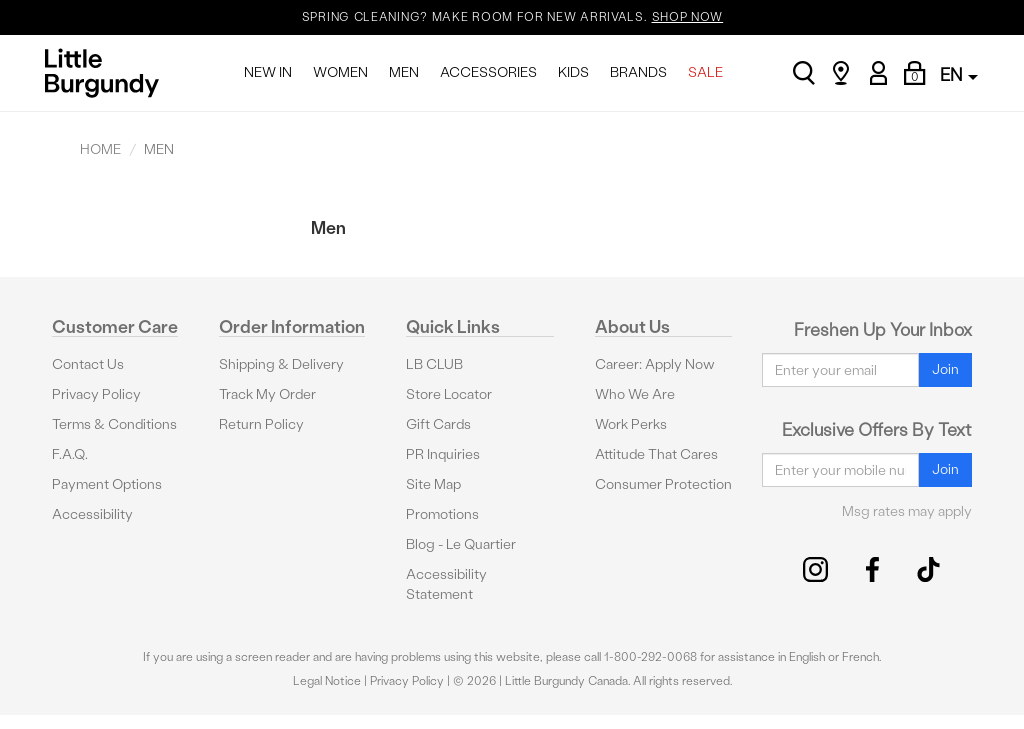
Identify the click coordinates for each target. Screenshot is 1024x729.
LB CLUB (434, 364)
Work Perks (631, 424)
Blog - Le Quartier (461, 544)
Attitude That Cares (656, 454)
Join (945, 369)
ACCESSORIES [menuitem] (488, 72)
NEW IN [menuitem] (268, 72)
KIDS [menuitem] (573, 72)
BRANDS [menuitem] (638, 72)
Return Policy (261, 424)
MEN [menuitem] (404, 72)
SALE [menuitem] (705, 72)
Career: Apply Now (655, 364)
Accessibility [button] (92, 514)
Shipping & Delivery (281, 364)
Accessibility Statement (446, 584)
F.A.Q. (70, 454)
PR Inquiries (443, 454)
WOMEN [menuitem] (340, 72)
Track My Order (267, 394)
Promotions (442, 514)
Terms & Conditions (114, 424)
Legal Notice (327, 681)
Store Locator (449, 394)
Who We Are (635, 394)
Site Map (433, 484)
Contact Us (88, 364)
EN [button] (959, 74)
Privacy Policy (96, 394)
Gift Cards (438, 424)
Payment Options (107, 484)
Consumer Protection (663, 484)
